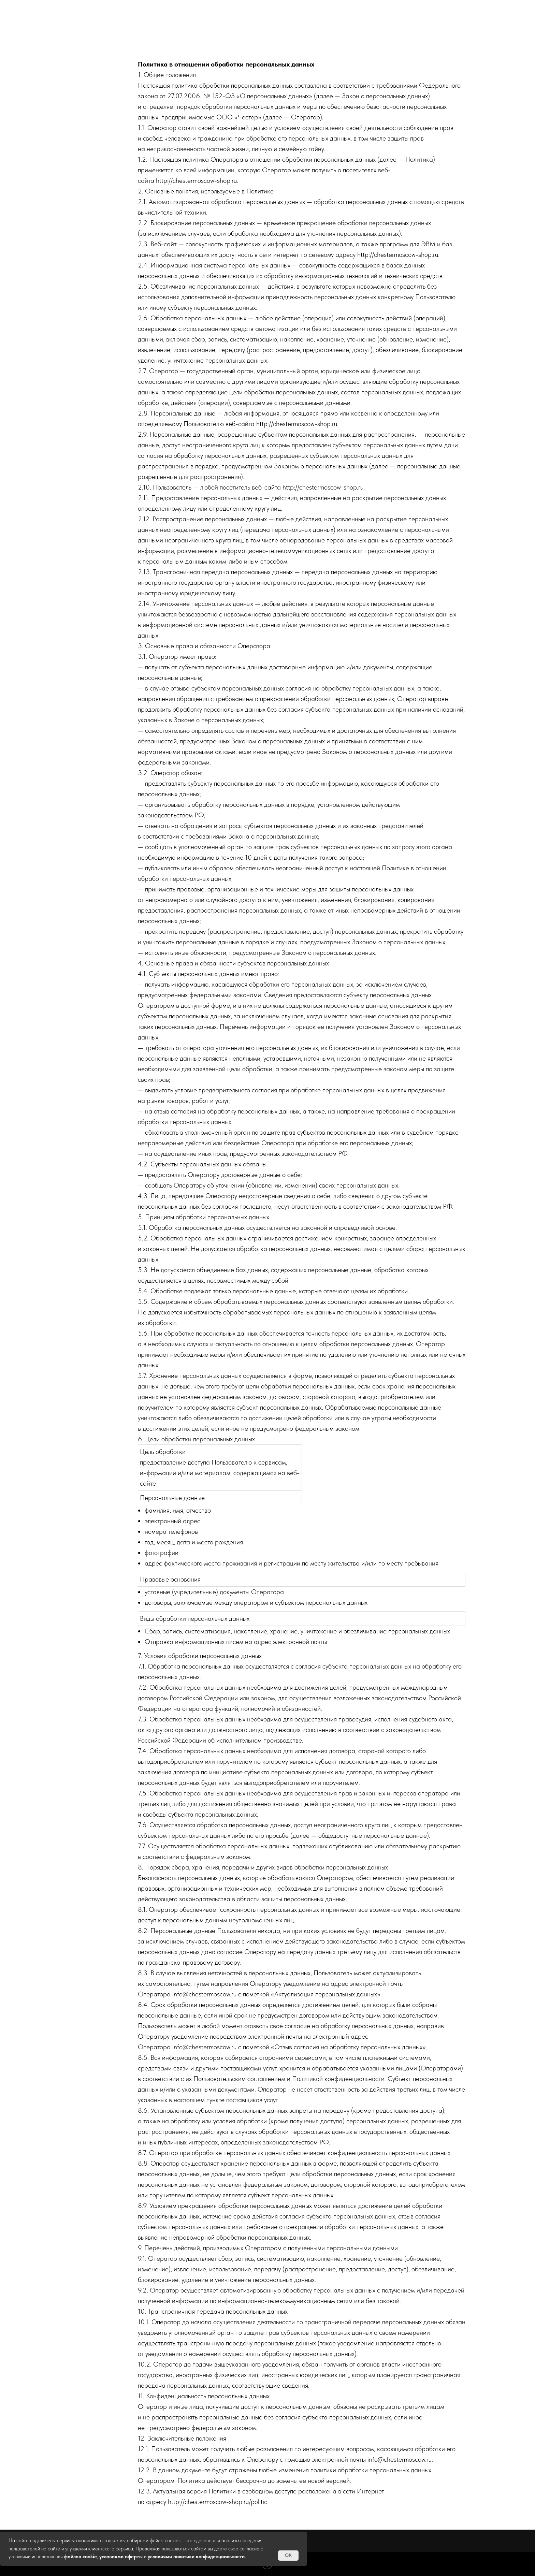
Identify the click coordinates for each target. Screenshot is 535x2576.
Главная (73, 8)
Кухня (269, 8)
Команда (392, 8)
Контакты (460, 8)
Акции (209, 8)
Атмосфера (142, 8)
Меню (328, 8)
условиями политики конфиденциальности (196, 2556)
